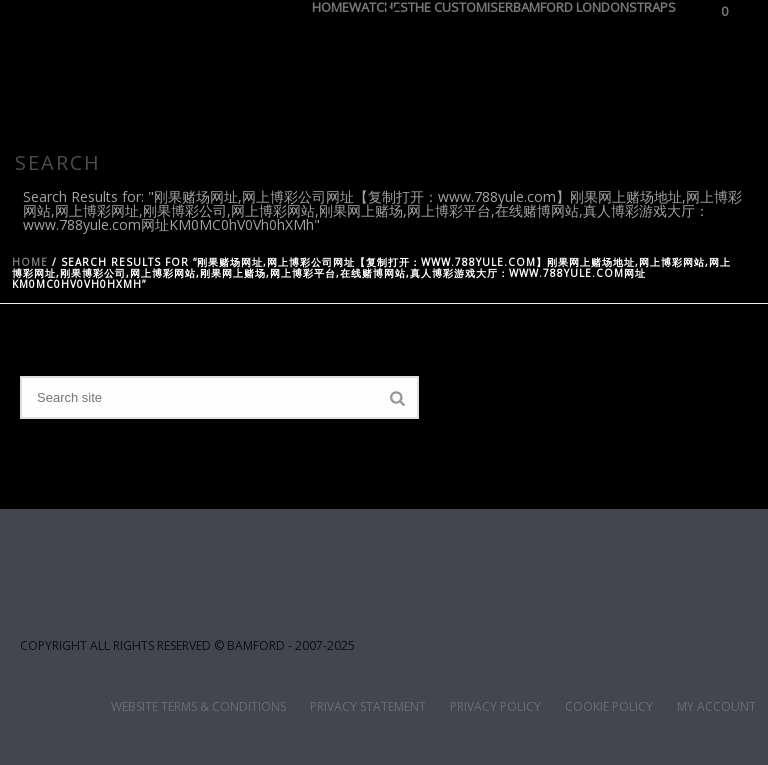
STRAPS (652, 4)
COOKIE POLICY (609, 707)
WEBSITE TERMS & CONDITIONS (198, 707)
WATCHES (378, 4)
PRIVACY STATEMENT (368, 707)
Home (30, 262)
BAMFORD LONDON (571, 4)
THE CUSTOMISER (460, 4)
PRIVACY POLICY (495, 707)
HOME (330, 4)
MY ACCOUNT (716, 707)
